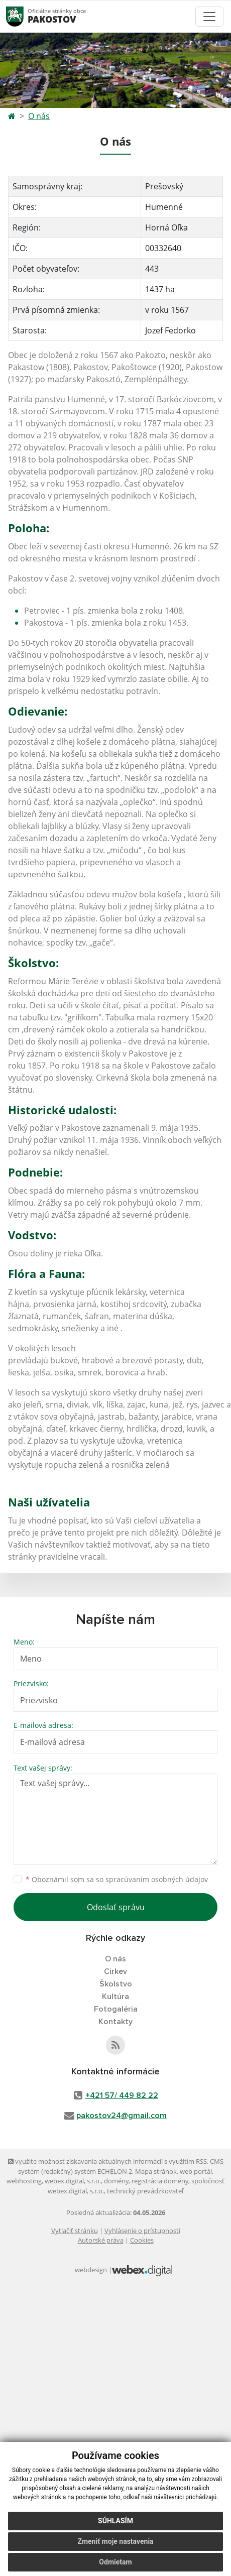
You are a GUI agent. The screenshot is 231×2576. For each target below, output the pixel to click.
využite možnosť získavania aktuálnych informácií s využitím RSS (107, 2161)
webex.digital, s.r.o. (73, 2180)
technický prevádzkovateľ (145, 2190)
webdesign (91, 2269)
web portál (196, 2171)
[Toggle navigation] (209, 17)
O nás (39, 116)
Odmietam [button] (115, 2562)
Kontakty (115, 2022)
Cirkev (115, 1971)
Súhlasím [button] (115, 2521)
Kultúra (115, 1997)
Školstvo (115, 1984)
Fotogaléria (116, 2009)
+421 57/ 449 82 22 (121, 2095)
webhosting (24, 2180)
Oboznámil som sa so (117, 1879)
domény (116, 2180)
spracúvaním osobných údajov (156, 1879)
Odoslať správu (116, 1907)
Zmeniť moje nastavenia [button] (115, 2541)
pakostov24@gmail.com (121, 2116)
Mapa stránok (156, 2171)
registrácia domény (160, 2180)
